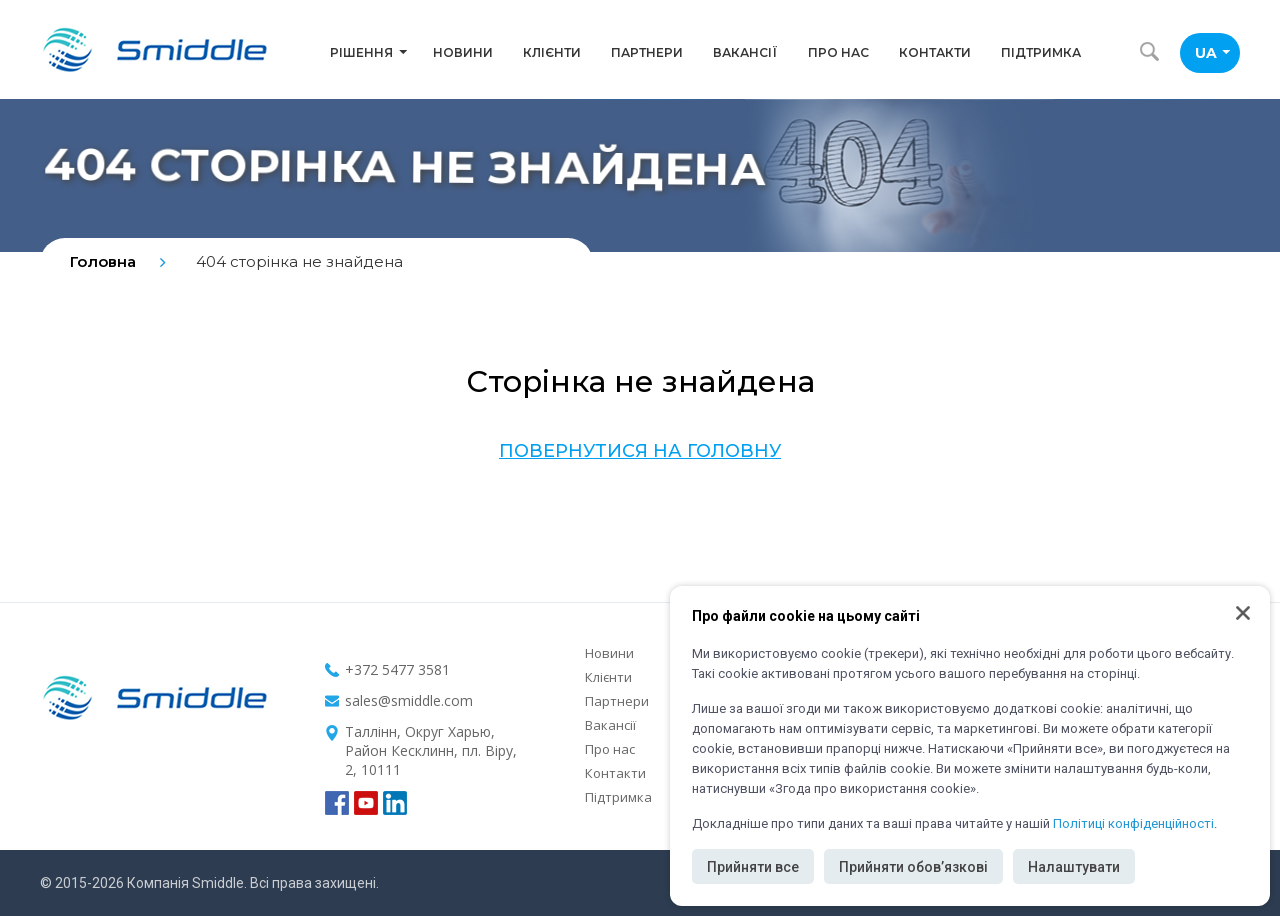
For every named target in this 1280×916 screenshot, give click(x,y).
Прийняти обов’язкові (913, 867)
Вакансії (745, 52)
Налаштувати (1074, 867)
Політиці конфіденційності (1133, 823)
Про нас (838, 52)
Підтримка (1041, 52)
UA (1212, 53)
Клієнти (552, 52)
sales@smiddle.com (409, 700)
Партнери (647, 52)
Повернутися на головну (640, 451)
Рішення (368, 52)
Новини (463, 52)
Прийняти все (753, 867)
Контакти (935, 52)
